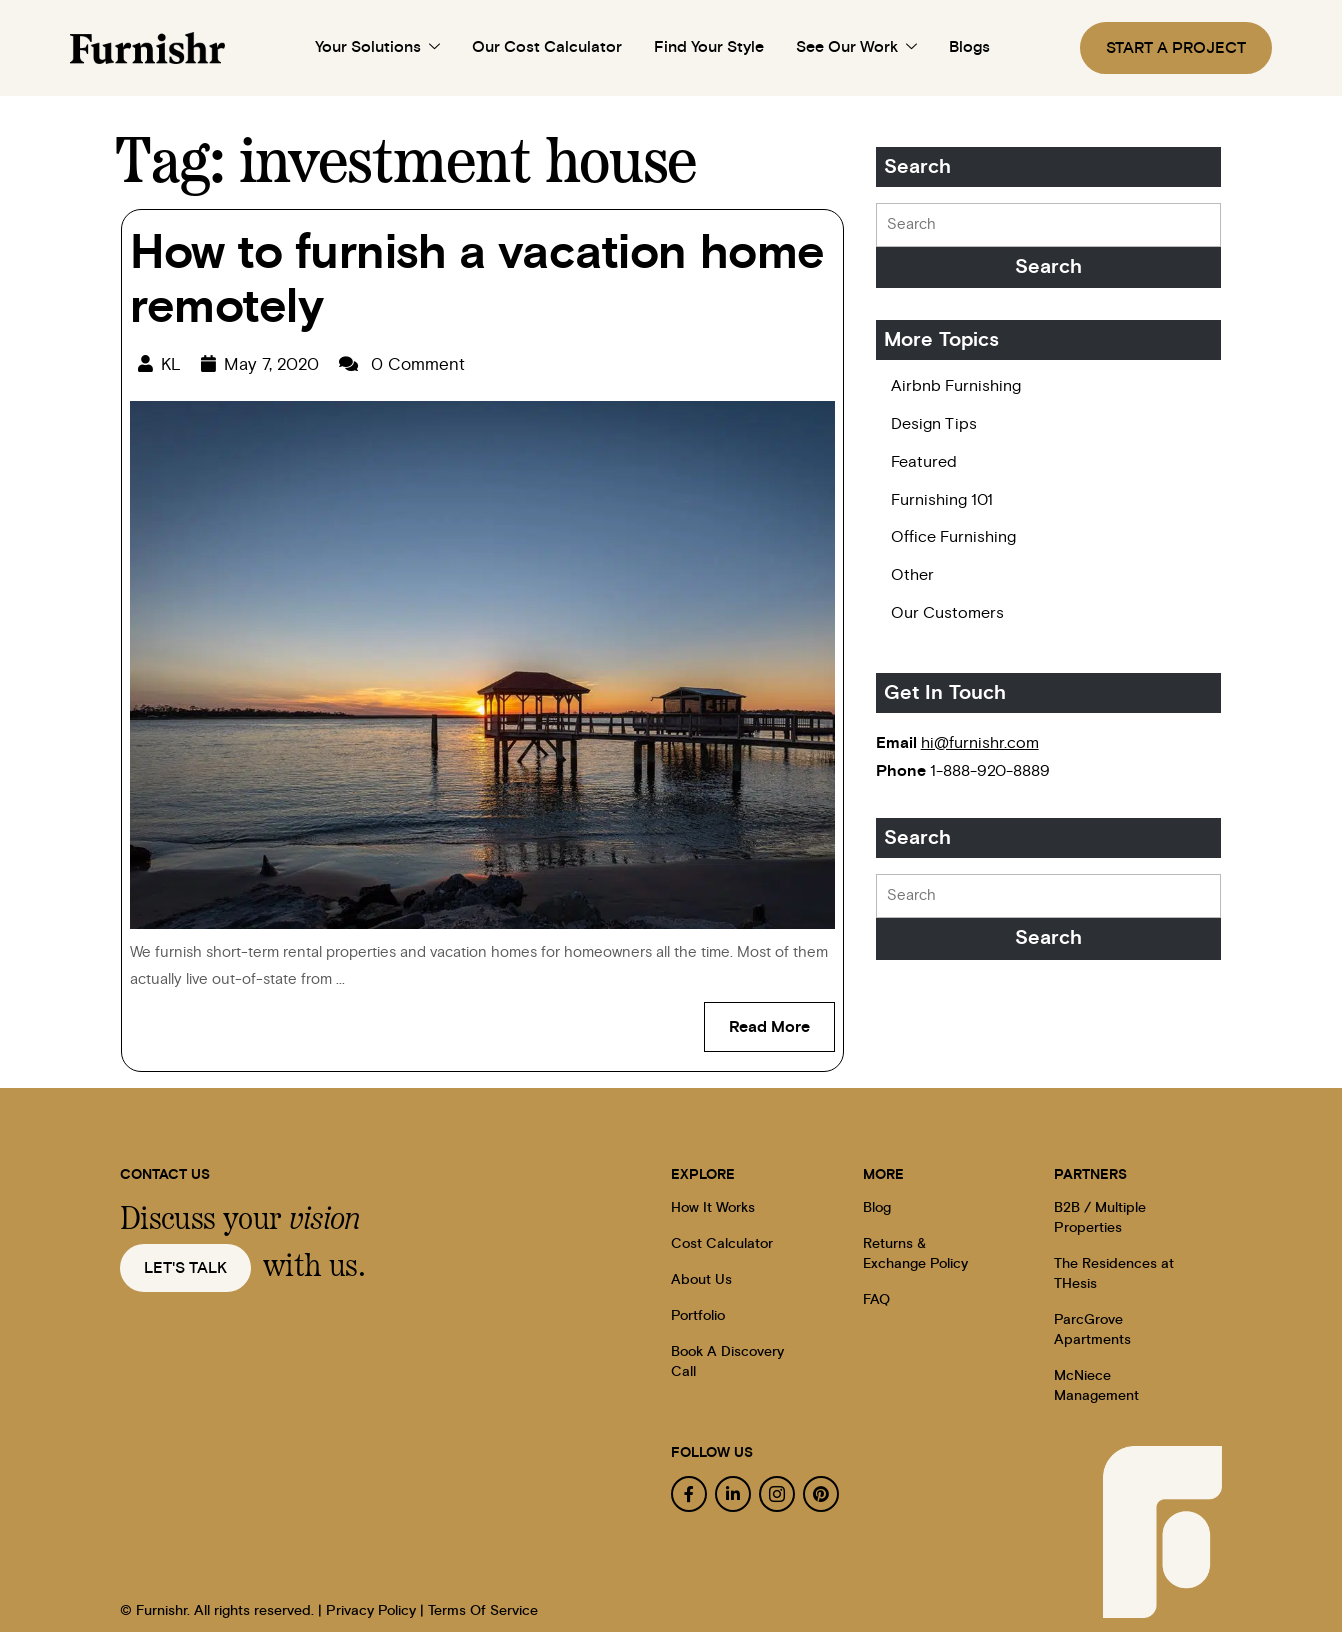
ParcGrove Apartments (1092, 1330)
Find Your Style (709, 47)
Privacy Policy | (375, 1611)
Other (912, 575)
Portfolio (698, 1316)
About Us (701, 1280)
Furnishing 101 (942, 500)
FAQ (876, 1300)
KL (171, 364)
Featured (924, 462)
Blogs (969, 47)
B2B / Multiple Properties (1100, 1218)
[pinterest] (821, 1494)
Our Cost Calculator (547, 47)
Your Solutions (377, 48)
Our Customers (947, 613)
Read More (782, 1018)
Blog (877, 1208)
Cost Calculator (722, 1244)
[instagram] (777, 1494)
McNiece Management (1096, 1386)
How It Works (713, 1208)
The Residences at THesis (1114, 1274)
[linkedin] (733, 1494)
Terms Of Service (483, 1611)
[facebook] (689, 1494)
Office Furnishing (953, 537)
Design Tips (934, 424)
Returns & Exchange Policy (915, 1254)
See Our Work (856, 48)
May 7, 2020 (271, 364)
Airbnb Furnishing (956, 386)
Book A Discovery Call (727, 1362)
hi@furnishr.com (980, 743)
